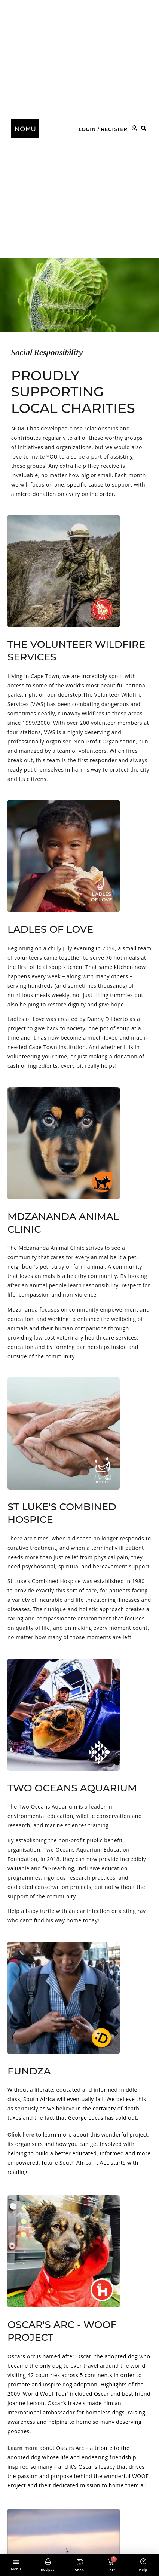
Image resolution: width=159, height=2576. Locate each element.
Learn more (22, 2448)
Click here (20, 2135)
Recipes (48, 2569)
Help (143, 2569)
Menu (16, 2568)
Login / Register (103, 129)
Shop (79, 2569)
